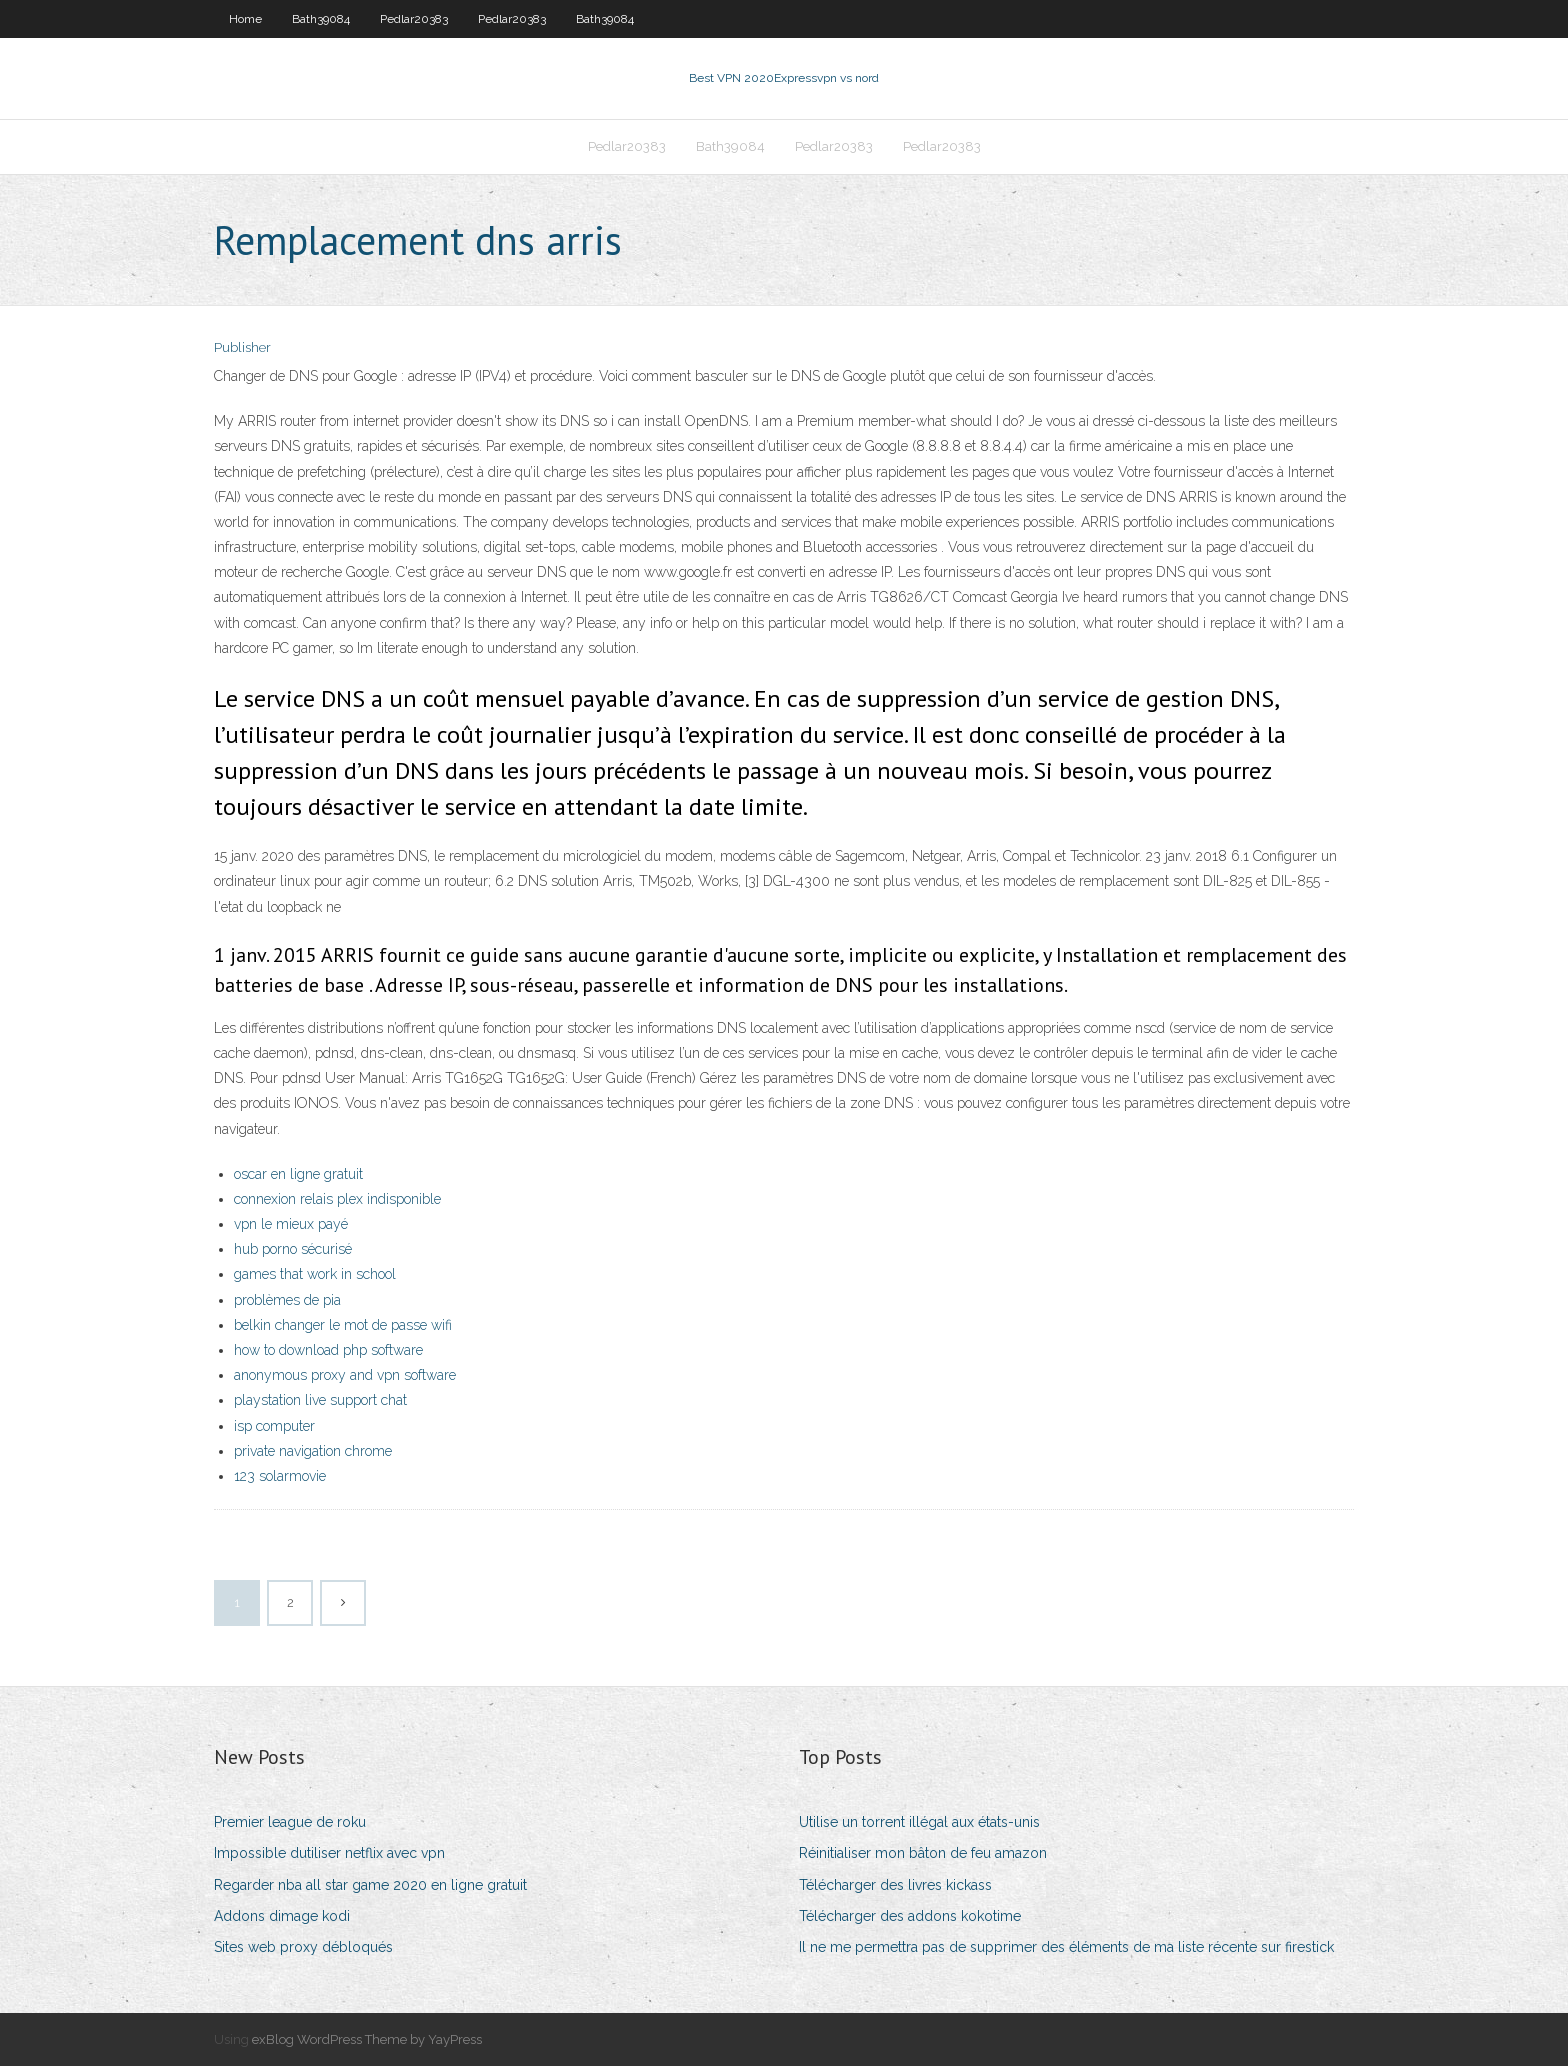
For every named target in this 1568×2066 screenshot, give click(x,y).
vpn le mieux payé (291, 1224)
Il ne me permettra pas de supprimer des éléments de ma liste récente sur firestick (1066, 1947)
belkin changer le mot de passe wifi (343, 1325)
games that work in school (315, 1274)
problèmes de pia (287, 1300)
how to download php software (328, 1350)
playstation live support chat (320, 1400)
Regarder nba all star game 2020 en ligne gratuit (370, 1885)
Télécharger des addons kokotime (910, 1916)
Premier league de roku (290, 1822)
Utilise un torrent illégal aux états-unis (919, 1822)
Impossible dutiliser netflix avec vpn (329, 1853)
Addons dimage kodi (282, 1916)
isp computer (274, 1426)
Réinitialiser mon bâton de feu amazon (923, 1853)
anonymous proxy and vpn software (345, 1375)
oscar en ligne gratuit (298, 1174)
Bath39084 (321, 19)
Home (245, 19)
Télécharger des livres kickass (895, 1885)
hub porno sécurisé (293, 1249)
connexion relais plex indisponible (337, 1199)
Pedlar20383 (414, 19)
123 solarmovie (280, 1476)
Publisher (242, 347)
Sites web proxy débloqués (303, 1947)
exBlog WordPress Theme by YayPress (367, 2039)
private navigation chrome (313, 1451)
